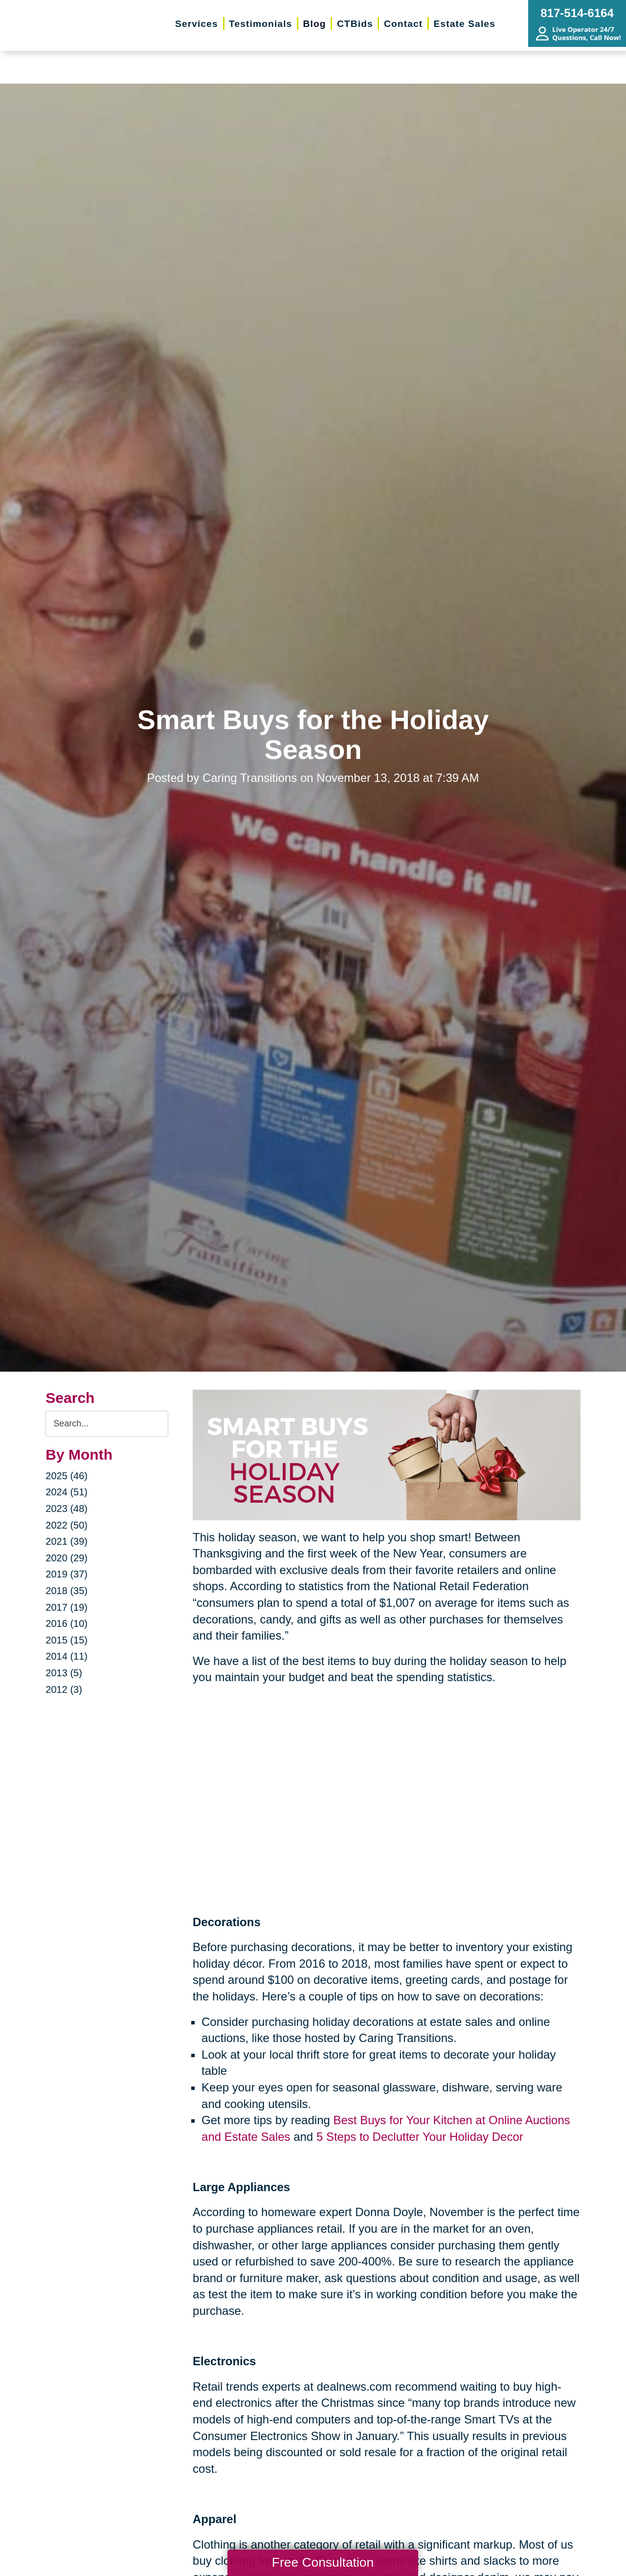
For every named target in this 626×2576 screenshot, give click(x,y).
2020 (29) (66, 1558)
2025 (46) (66, 1475)
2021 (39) (66, 1541)
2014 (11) (66, 1656)
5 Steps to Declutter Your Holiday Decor (419, 2136)
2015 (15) (66, 1640)
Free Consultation (323, 2562)
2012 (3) (63, 1689)
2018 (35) (66, 1590)
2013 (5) (63, 1672)
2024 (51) (66, 1492)
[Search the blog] (106, 1424)
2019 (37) (66, 1574)
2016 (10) (66, 1623)
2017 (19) (66, 1607)
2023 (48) (66, 1508)
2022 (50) (66, 1525)
